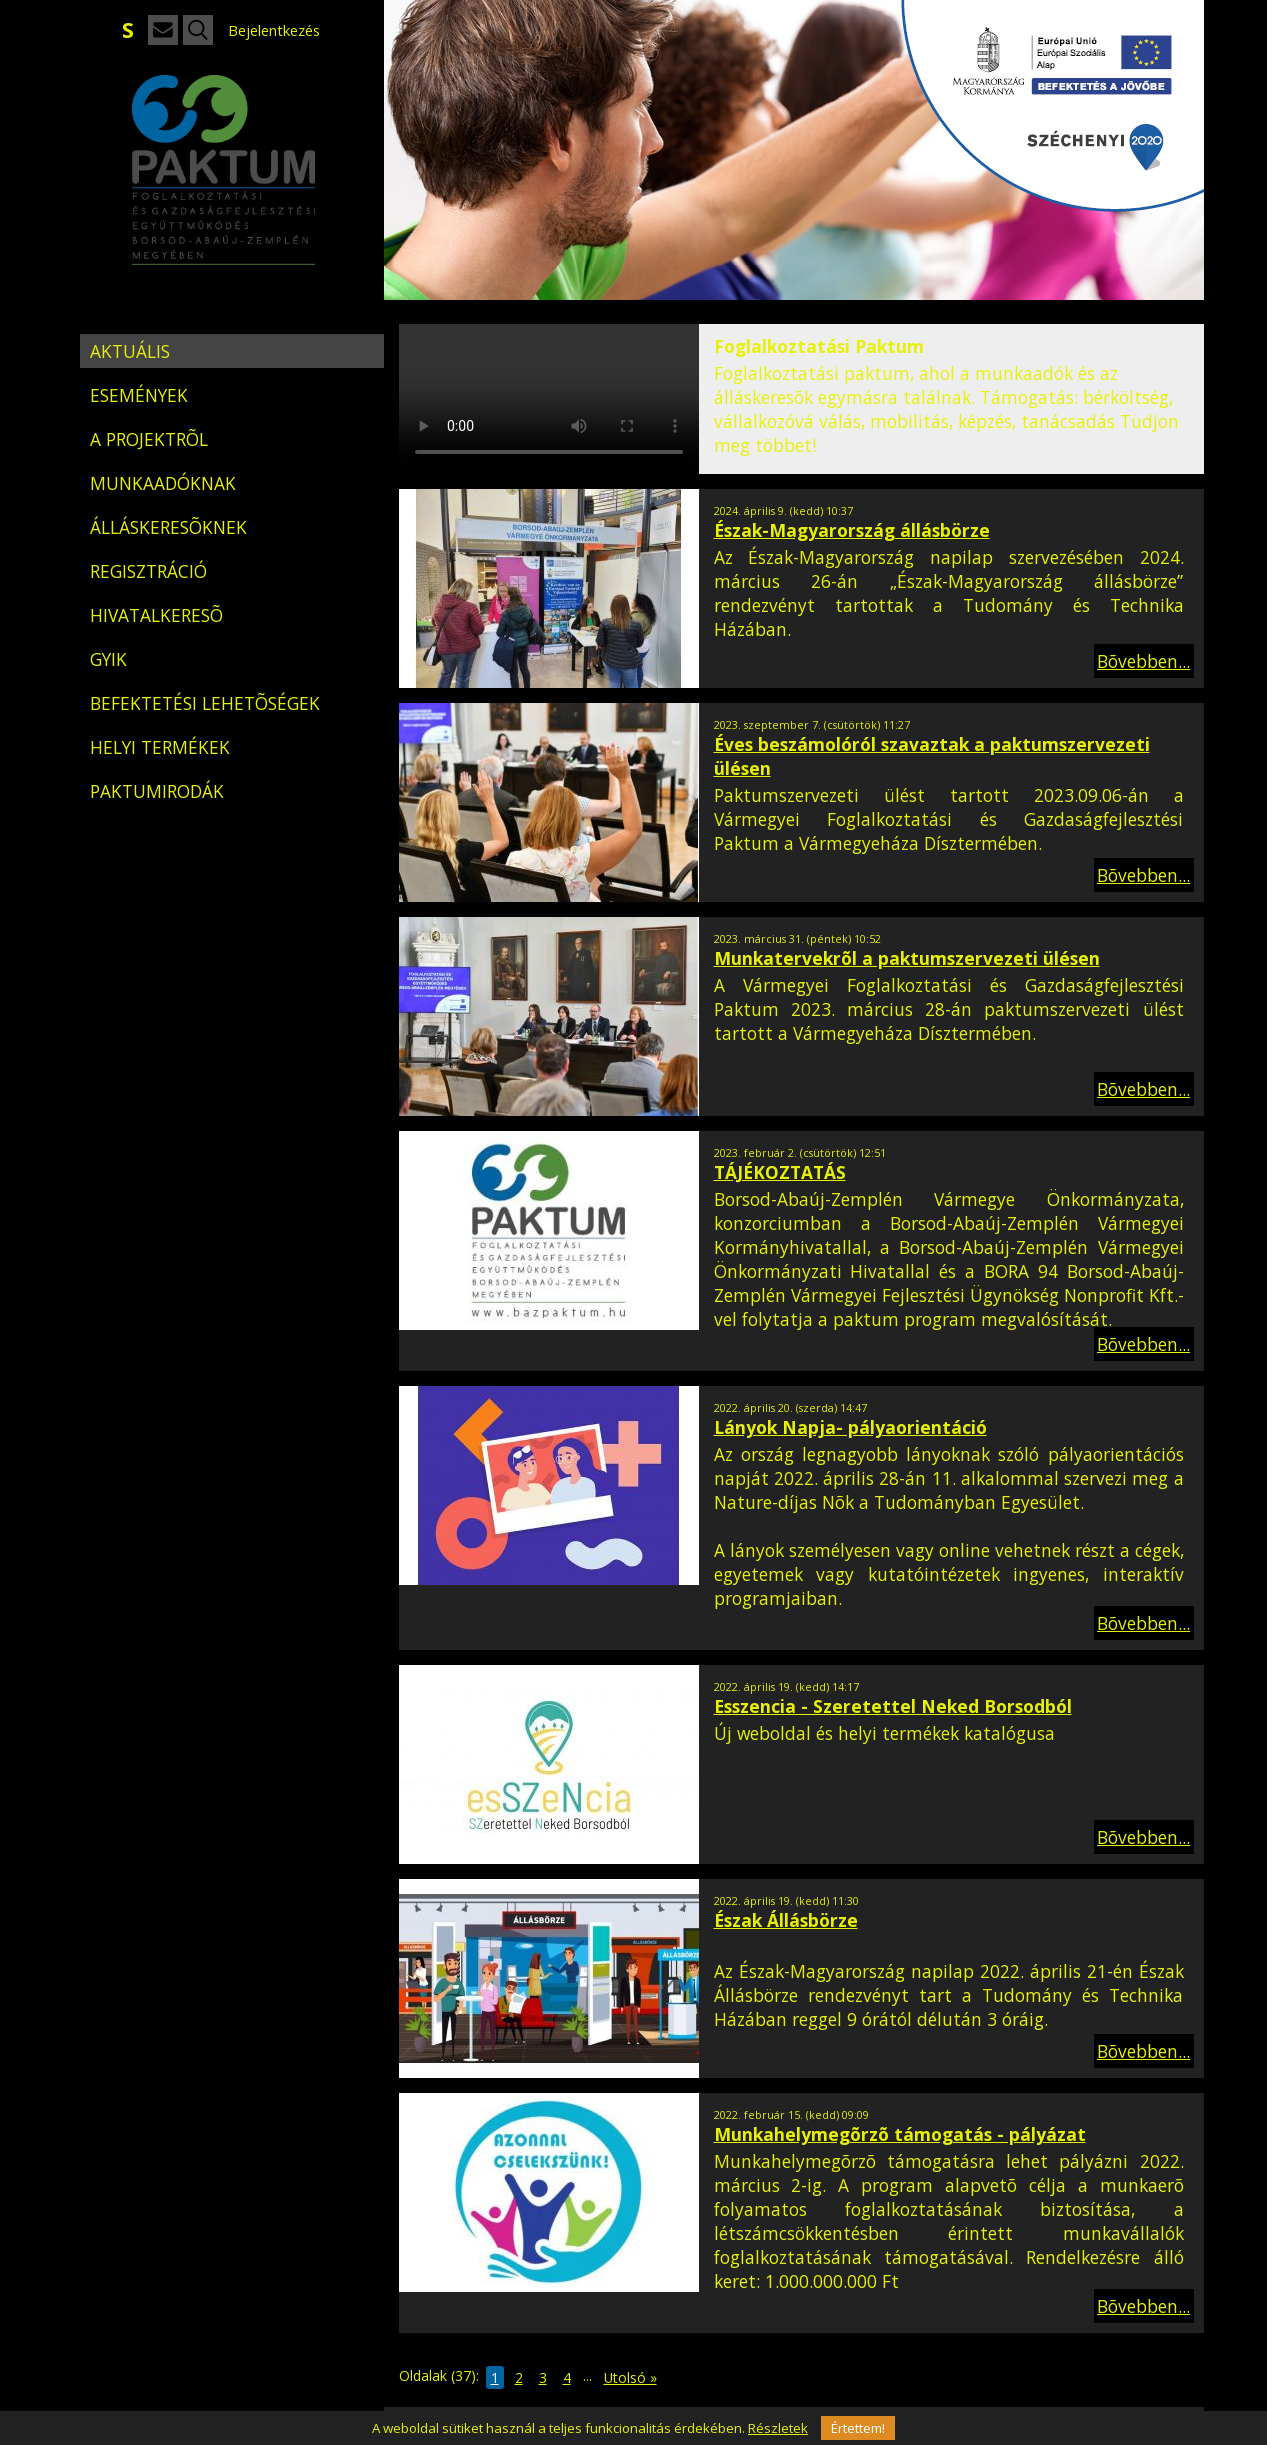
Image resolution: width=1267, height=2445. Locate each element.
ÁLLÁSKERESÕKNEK (168, 527)
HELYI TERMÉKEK (160, 747)
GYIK (108, 659)
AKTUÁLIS (130, 351)
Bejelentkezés (274, 30)
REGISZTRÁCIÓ (148, 571)
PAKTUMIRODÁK (157, 791)
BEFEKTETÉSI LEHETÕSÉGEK (205, 703)
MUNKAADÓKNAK (163, 483)
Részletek (778, 2428)
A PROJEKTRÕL (149, 439)
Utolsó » (630, 2377)
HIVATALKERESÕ (156, 615)
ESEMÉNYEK (139, 395)
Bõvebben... (1143, 661)
